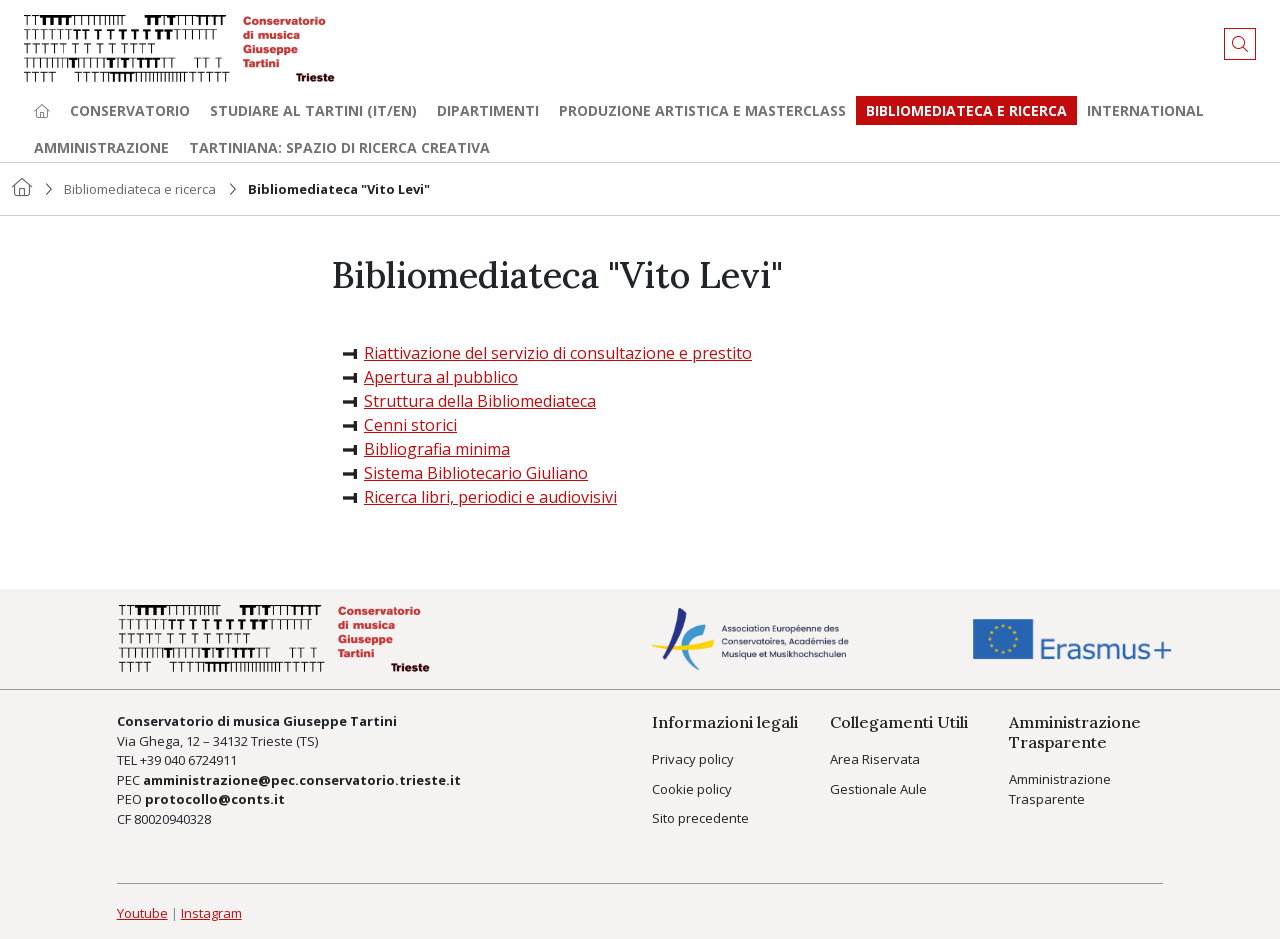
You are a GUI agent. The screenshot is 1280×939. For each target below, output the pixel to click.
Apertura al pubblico (441, 377)
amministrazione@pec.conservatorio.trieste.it (302, 780)
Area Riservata (875, 759)
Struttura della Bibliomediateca (480, 401)
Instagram (211, 913)
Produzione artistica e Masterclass (702, 110)
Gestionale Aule (878, 789)
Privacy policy (693, 759)
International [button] (1145, 110)
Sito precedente (700, 818)
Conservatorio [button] (130, 110)
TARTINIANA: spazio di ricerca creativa (339, 147)
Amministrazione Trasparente (1060, 789)
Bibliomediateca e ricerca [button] (966, 110)
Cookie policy (692, 789)
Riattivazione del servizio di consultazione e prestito (558, 353)
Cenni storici (410, 425)
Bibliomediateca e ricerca (140, 189)
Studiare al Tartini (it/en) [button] (313, 110)
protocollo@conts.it (215, 799)
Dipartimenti (488, 110)
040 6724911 (200, 760)
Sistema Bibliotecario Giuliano (476, 473)
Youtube (142, 913)
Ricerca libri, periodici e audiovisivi (490, 497)
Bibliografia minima (437, 449)
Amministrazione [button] (101, 147)
